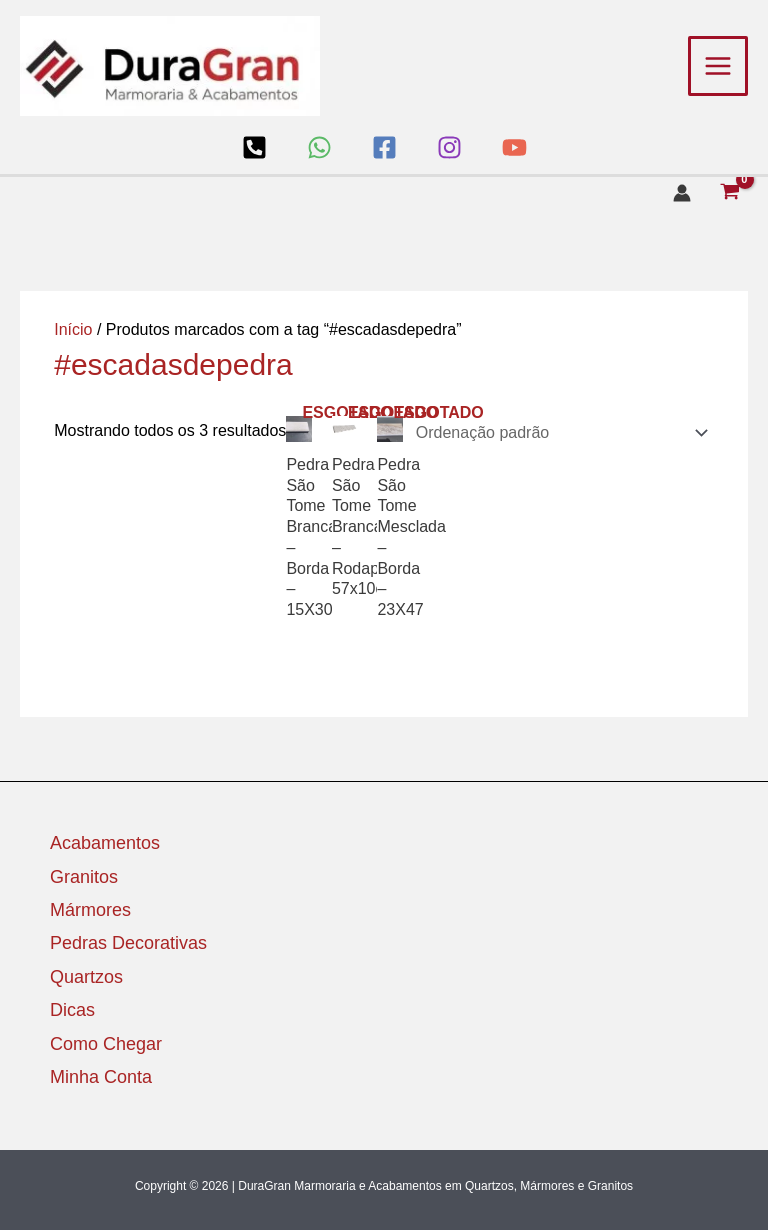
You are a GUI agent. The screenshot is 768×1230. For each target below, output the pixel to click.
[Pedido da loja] (558, 432)
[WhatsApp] (319, 147)
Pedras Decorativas (128, 943)
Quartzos (86, 977)
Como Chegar (106, 1044)
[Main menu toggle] (718, 66)
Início (73, 329)
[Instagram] (449, 147)
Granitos (84, 877)
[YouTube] (514, 147)
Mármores (90, 910)
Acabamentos (105, 843)
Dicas (72, 1010)
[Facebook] (384, 147)
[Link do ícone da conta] (682, 193)
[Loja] (254, 147)
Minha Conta (101, 1077)
